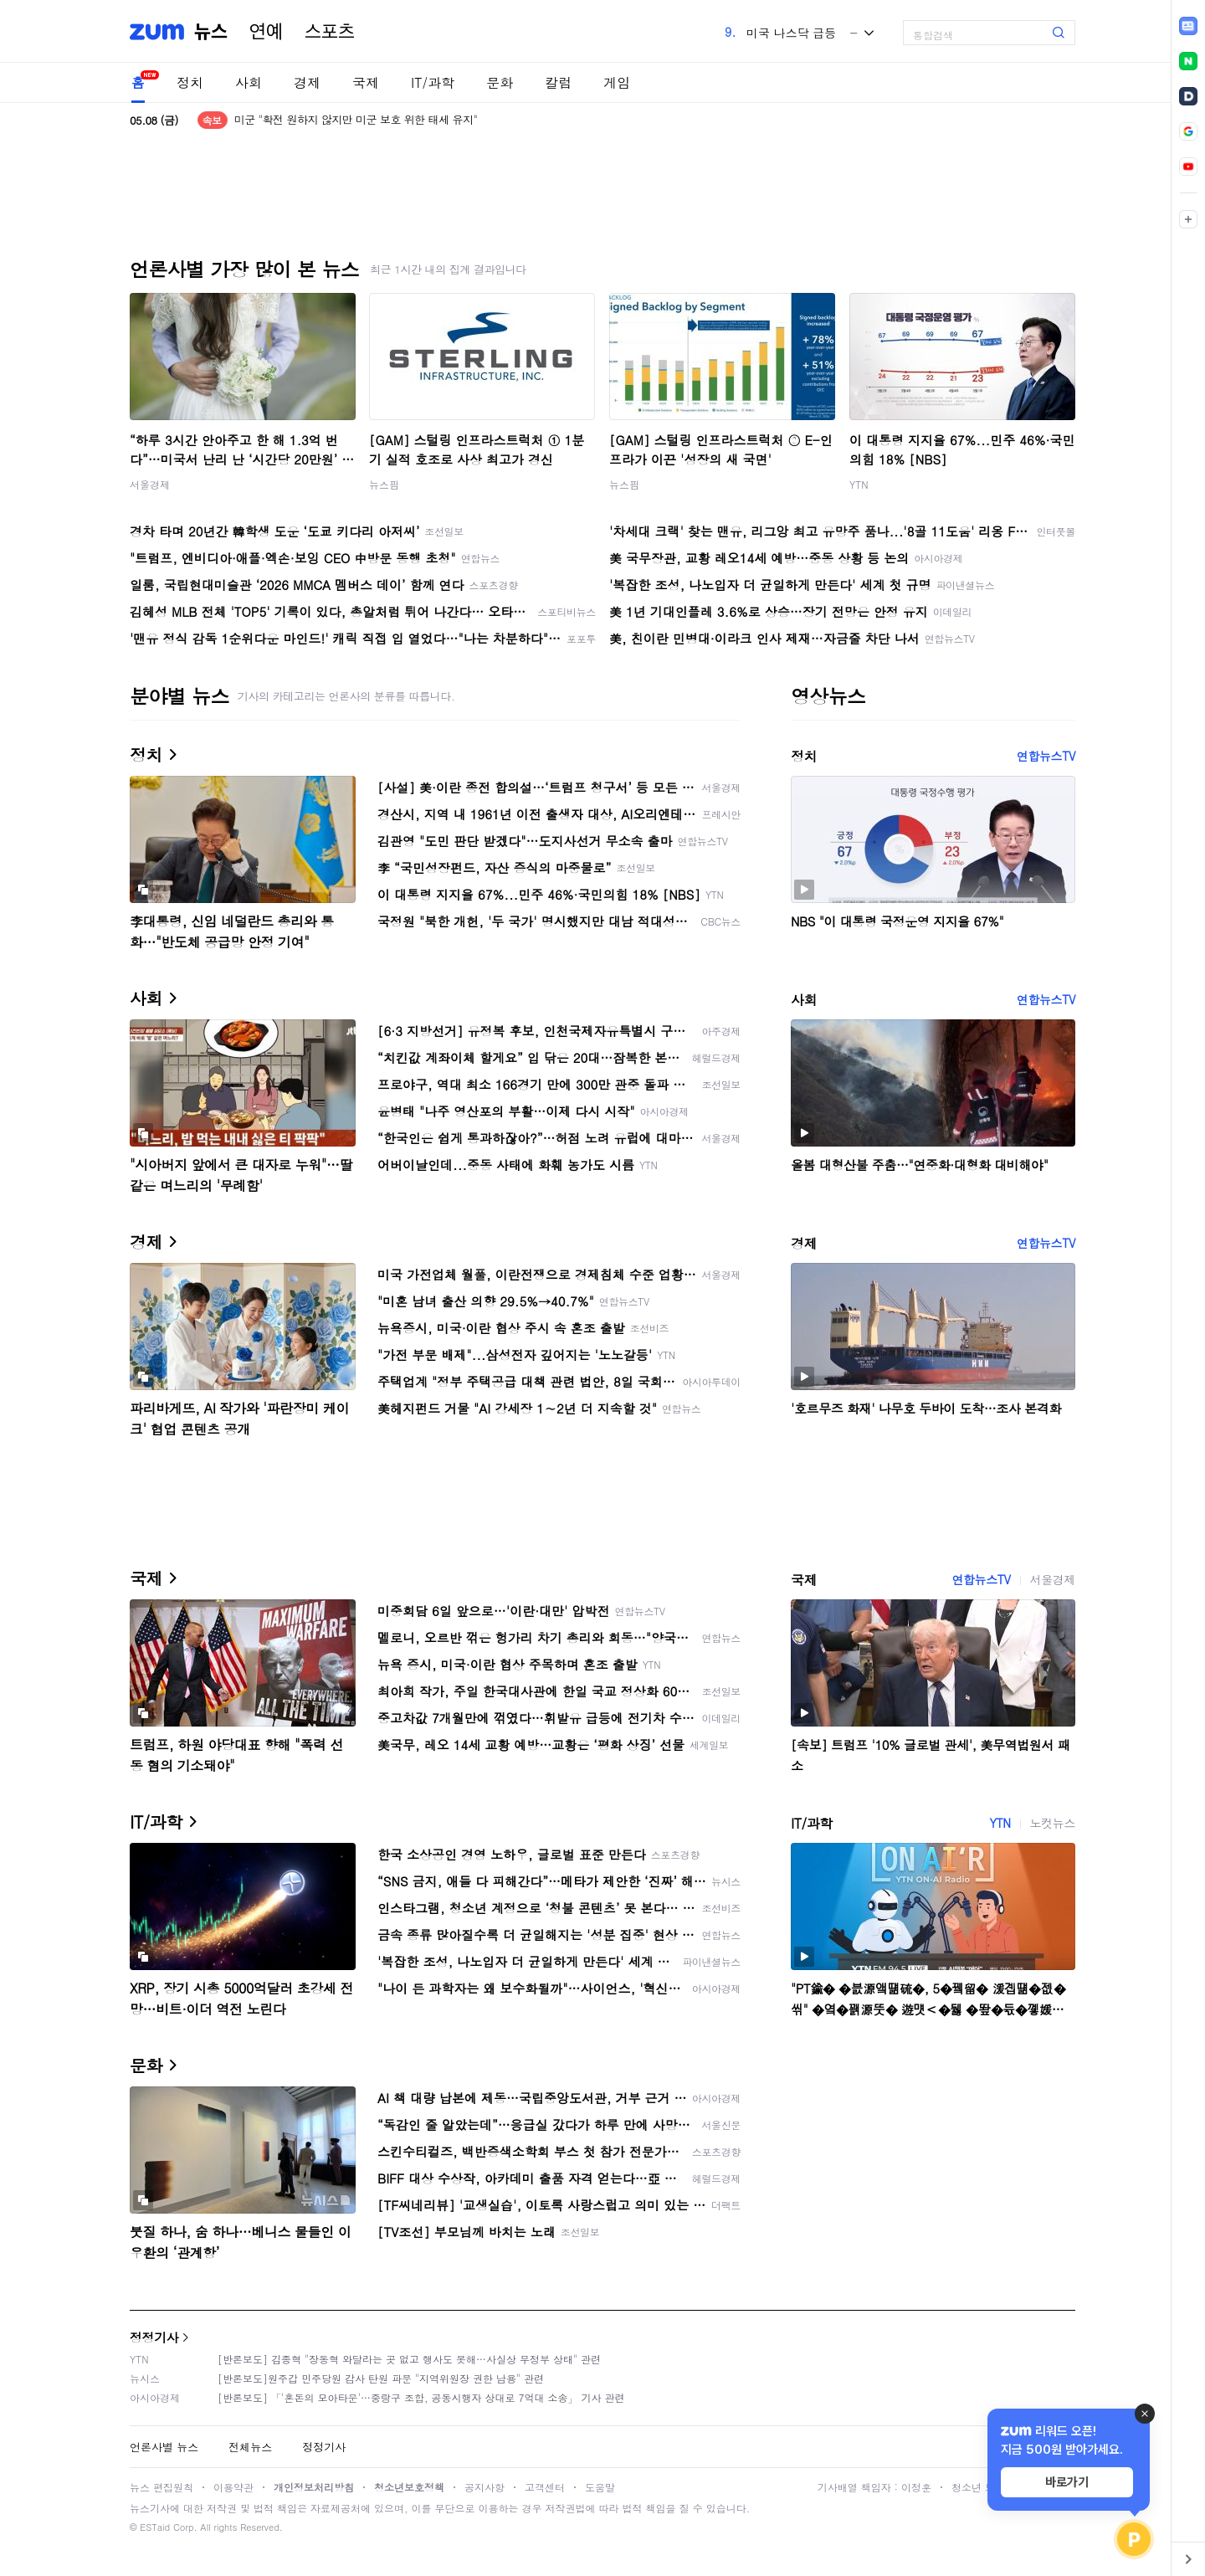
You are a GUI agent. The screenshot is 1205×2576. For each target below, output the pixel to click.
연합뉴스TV (1046, 755)
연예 (266, 32)
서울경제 (150, 484)
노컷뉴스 (1052, 1822)
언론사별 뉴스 (164, 2447)
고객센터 (545, 2487)
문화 (499, 82)
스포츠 (330, 32)
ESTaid (155, 2527)
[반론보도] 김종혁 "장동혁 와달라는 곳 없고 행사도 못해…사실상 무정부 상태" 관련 (409, 2359)
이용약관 (233, 2487)
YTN (859, 484)
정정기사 (154, 2337)
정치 (190, 82)
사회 (248, 82)
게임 (616, 82)
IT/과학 (432, 82)
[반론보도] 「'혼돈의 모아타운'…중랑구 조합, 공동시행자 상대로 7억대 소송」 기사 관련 (421, 2397)
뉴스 (211, 32)
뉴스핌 (384, 484)
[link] (1188, 26)
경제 (307, 82)
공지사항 (484, 2487)
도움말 (600, 2487)
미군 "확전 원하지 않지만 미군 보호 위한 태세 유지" (356, 120)
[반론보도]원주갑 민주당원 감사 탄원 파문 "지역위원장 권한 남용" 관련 (381, 2378)
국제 (365, 82)
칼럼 (558, 82)
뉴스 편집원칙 (161, 2487)
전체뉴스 (250, 2447)
